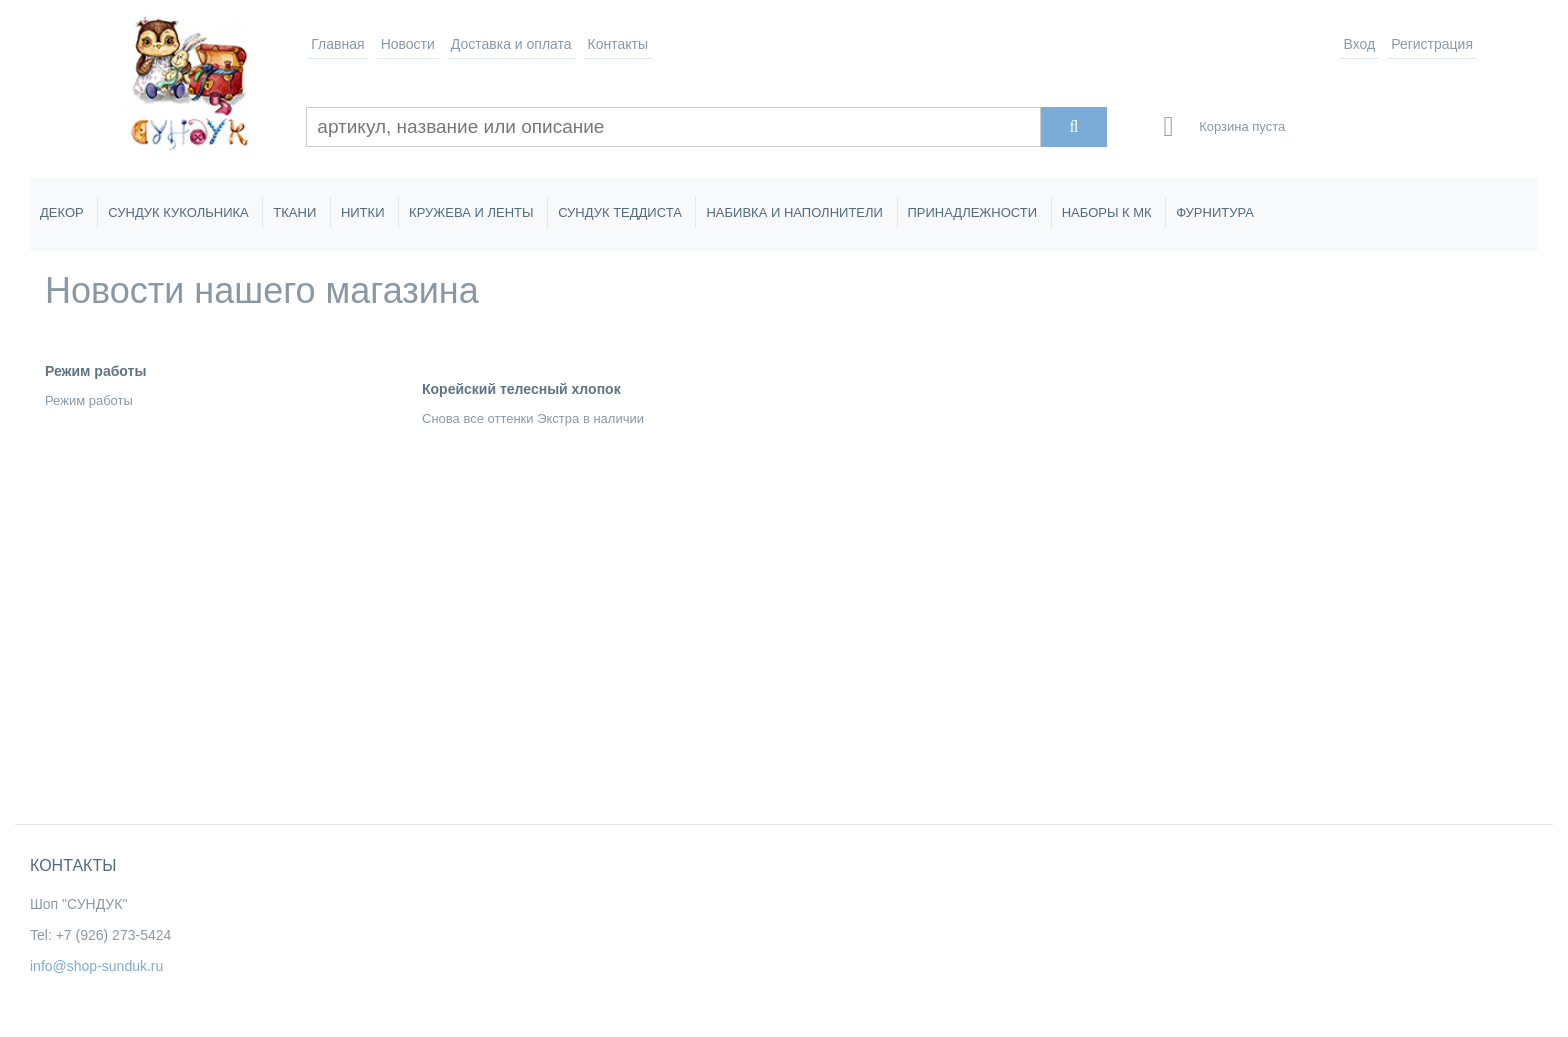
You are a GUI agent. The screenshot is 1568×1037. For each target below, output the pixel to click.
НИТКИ (363, 212)
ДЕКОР (62, 212)
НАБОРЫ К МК (1107, 212)
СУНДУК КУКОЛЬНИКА (178, 212)
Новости (408, 44)
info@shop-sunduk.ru (96, 966)
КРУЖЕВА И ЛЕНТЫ (471, 212)
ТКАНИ (294, 212)
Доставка (511, 44)
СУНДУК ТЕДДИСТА (620, 212)
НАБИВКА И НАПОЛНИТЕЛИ (794, 212)
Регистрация (1432, 44)
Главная (337, 44)
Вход (1359, 44)
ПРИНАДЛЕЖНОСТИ (973, 212)
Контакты (618, 44)
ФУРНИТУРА (1215, 212)
